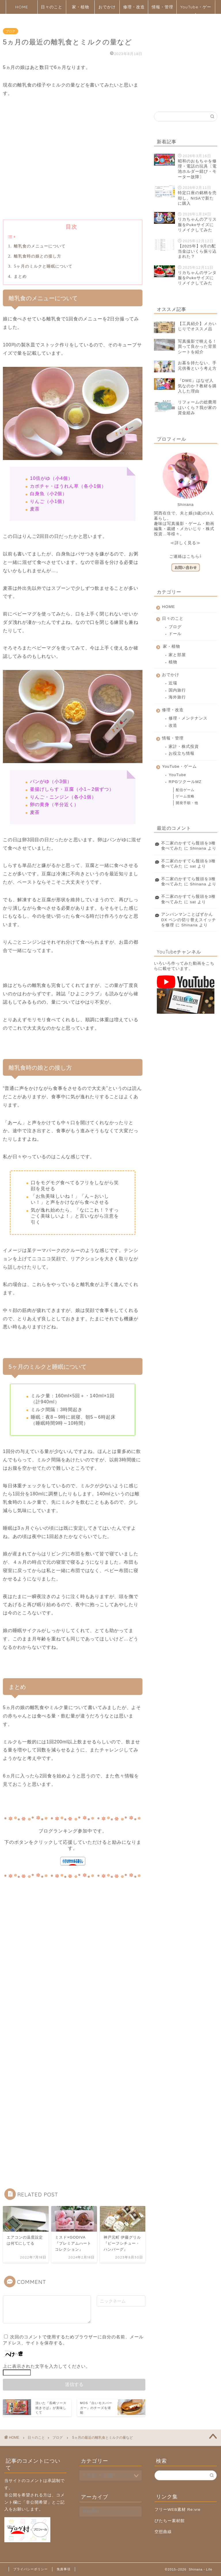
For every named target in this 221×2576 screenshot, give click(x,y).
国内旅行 (177, 690)
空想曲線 (163, 2532)
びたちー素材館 (170, 2521)
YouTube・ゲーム (195, 9)
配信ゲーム (185, 790)
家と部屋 (177, 655)
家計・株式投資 (184, 746)
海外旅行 (177, 697)
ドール (175, 634)
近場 (173, 683)
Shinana (198, 848)
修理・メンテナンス (188, 718)
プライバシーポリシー (30, 2569)
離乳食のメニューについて (39, 246)
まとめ (20, 276)
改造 (173, 725)
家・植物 (80, 7)
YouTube (177, 775)
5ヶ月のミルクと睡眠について (43, 266)
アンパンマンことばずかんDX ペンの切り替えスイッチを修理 (188, 919)
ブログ (10, 31)
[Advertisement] (72, 167)
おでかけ (107, 7)
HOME (21, 7)
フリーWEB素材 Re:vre (178, 2509)
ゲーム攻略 (185, 796)
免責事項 (64, 2569)
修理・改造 (134, 7)
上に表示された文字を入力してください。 (46, 2366)
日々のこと (51, 7)
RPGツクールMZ (185, 782)
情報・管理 (162, 7)
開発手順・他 (187, 803)
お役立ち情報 (182, 753)
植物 (173, 662)
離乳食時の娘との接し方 (37, 256)
